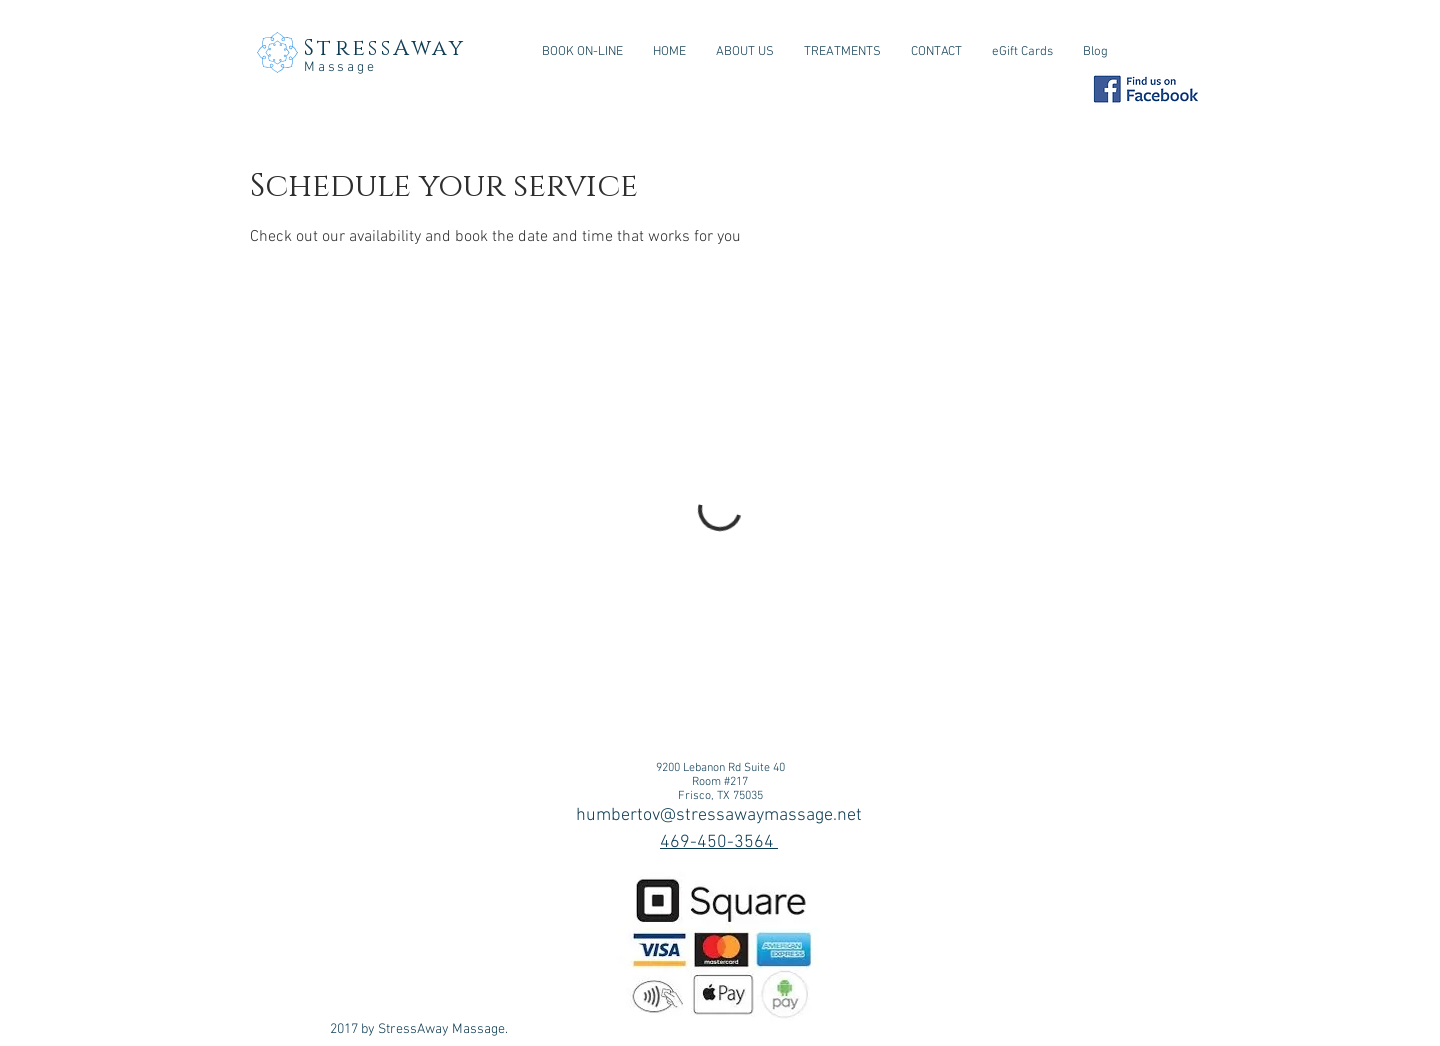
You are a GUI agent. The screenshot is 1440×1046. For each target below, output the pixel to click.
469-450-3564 (719, 842)
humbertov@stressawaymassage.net (719, 815)
